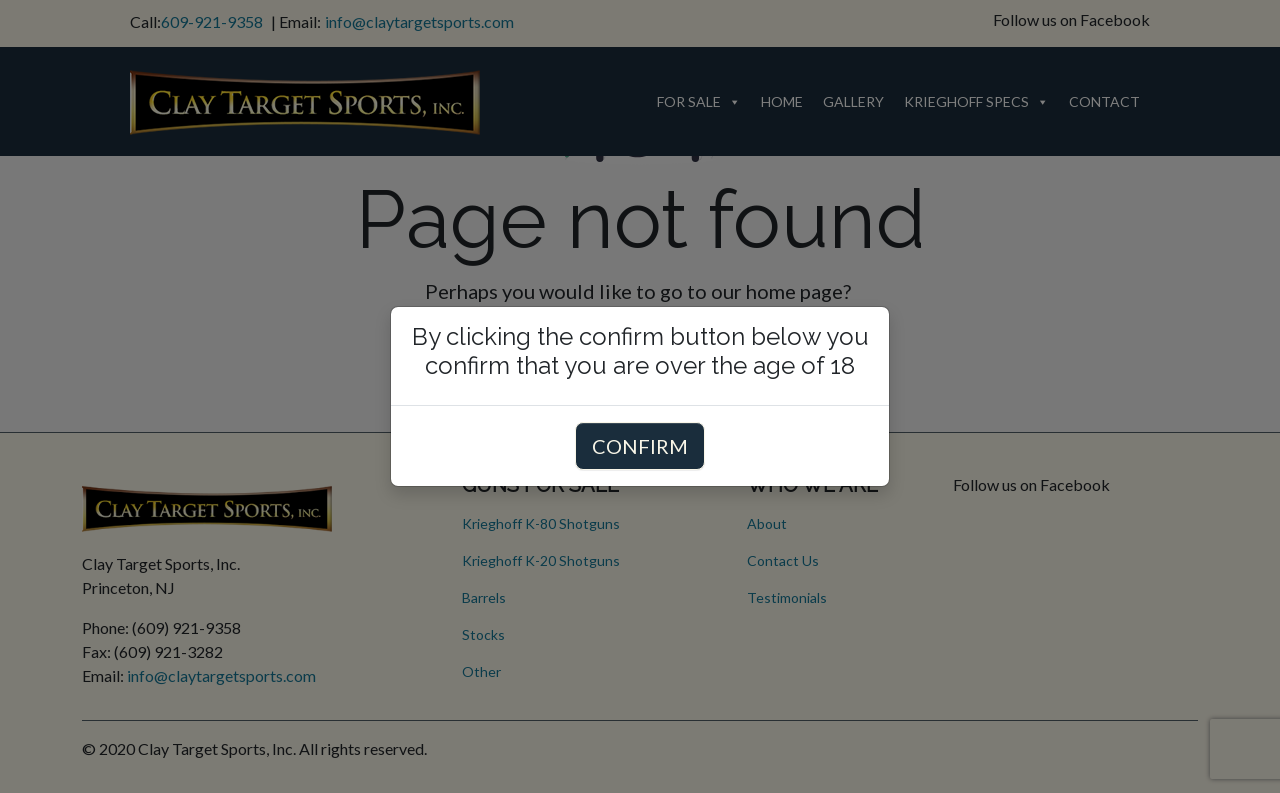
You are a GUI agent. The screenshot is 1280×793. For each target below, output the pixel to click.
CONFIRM (640, 446)
